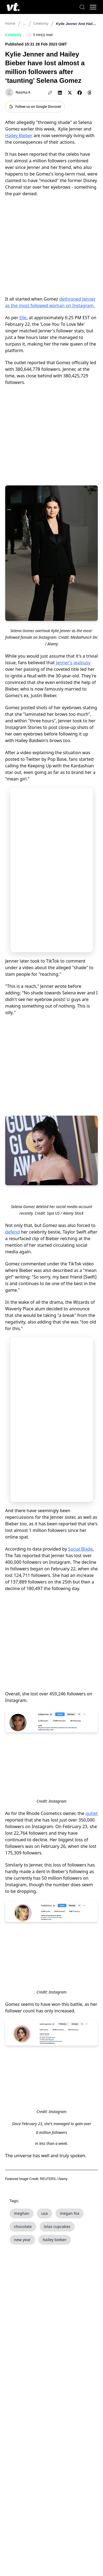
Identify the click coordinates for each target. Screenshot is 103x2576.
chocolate (23, 2226)
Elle (22, 318)
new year (22, 2239)
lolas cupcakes (57, 2226)
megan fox (69, 2213)
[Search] (82, 7)
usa (44, 2213)
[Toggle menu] (93, 7)
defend (12, 1232)
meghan (21, 2213)
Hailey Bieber (18, 135)
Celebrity (41, 23)
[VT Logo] (13, 7)
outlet (91, 1813)
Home (10, 23)
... (24, 23)
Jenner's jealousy (73, 663)
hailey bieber (54, 2239)
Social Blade (80, 1549)
